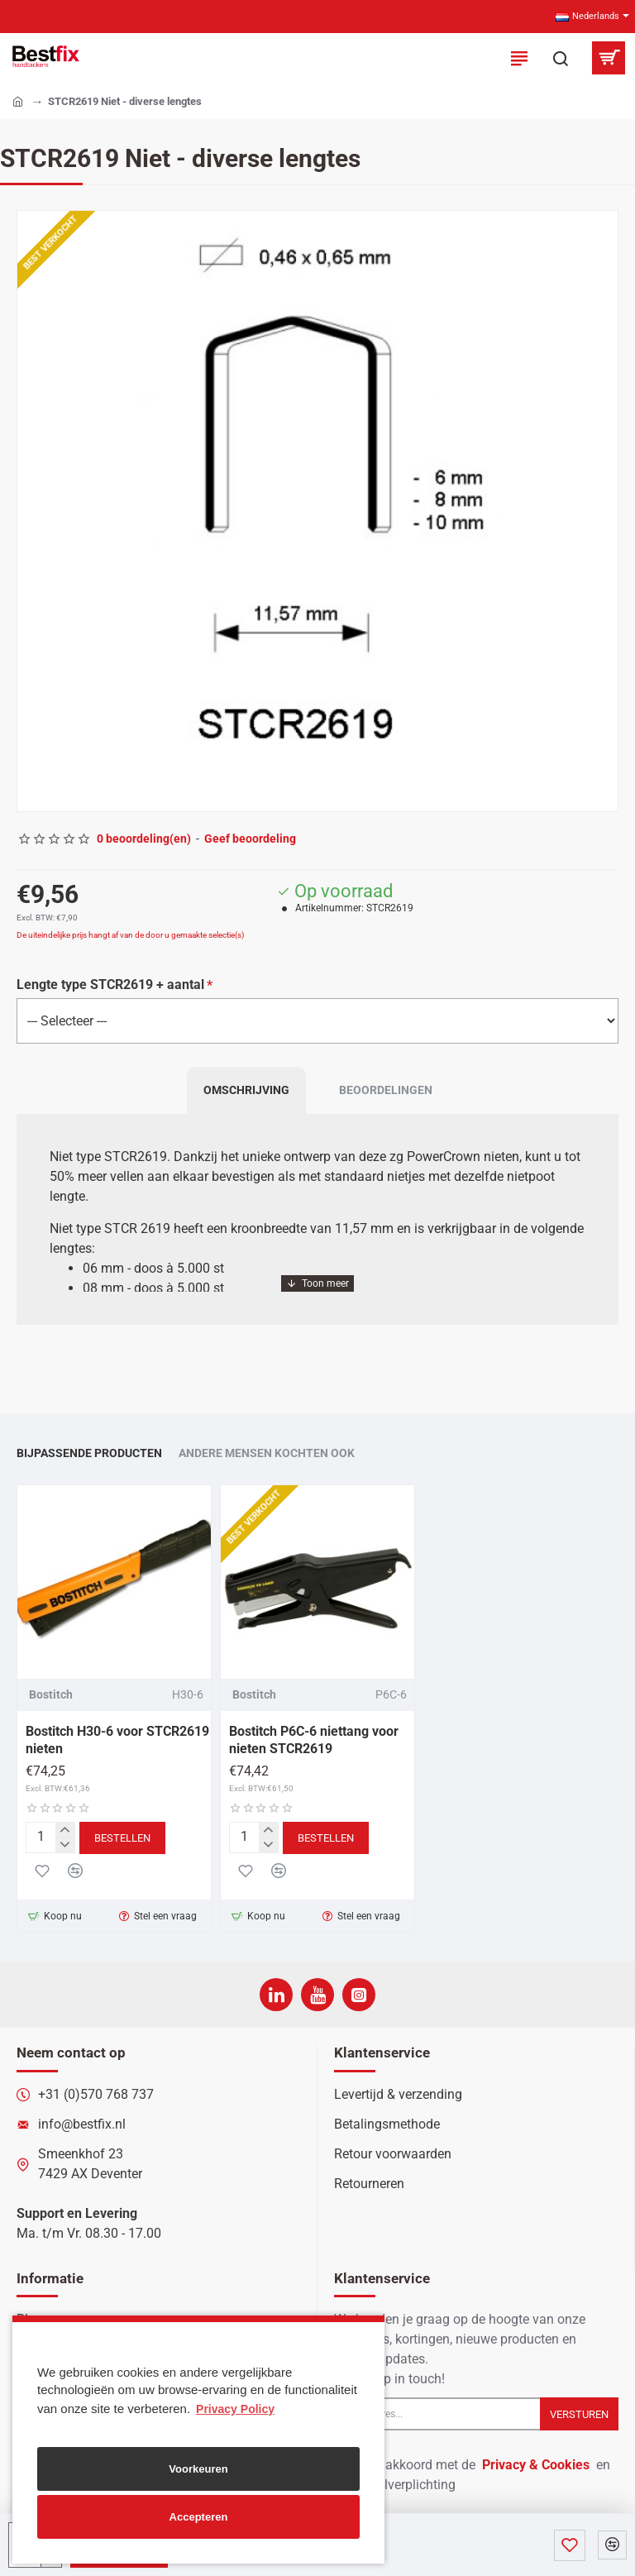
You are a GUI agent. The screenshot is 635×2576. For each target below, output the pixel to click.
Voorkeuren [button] (198, 2469)
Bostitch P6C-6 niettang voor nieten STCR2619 (314, 1735)
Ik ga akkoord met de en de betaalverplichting (472, 2473)
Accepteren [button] (198, 2517)
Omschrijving (246, 1094)
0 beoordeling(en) (144, 838)
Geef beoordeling (250, 838)
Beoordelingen (385, 1094)
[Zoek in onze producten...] (560, 58)
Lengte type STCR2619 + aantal (110, 984)
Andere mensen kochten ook (267, 1448)
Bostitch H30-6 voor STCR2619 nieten (117, 1735)
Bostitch (51, 1689)
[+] (64, 1825)
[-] (64, 1841)
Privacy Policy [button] (235, 2409)
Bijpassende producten (89, 1448)
